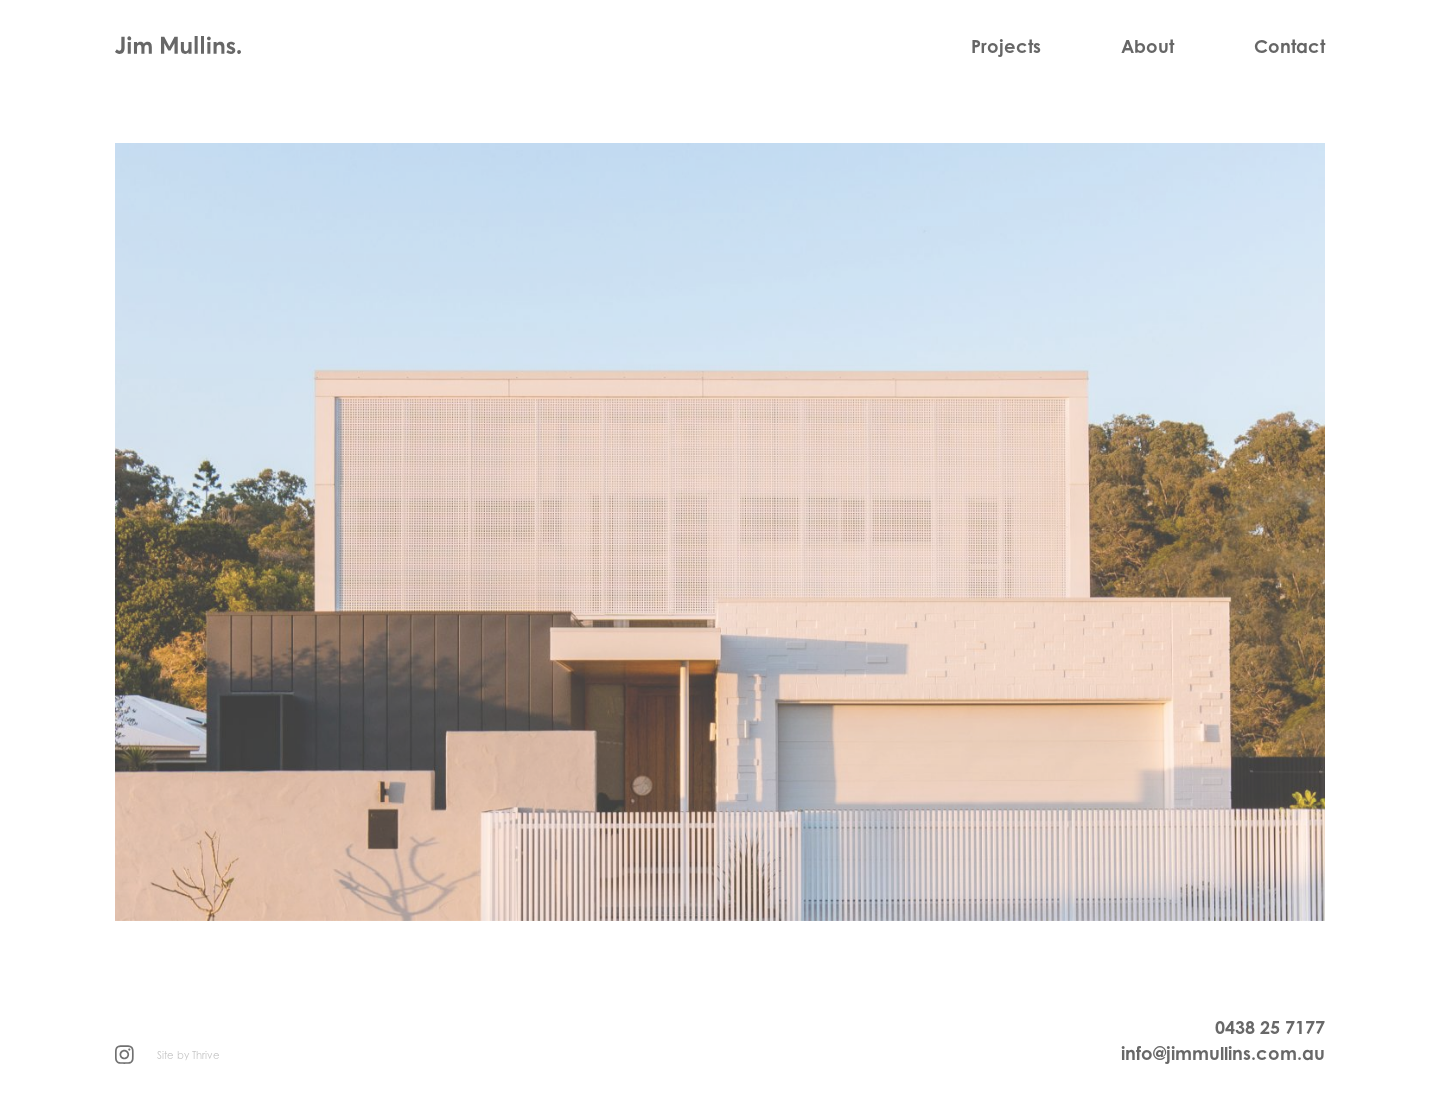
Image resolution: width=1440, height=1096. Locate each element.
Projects (1006, 46)
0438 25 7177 (1270, 1027)
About (1147, 46)
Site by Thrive (188, 1055)
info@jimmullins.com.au (1223, 1053)
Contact (1289, 46)
